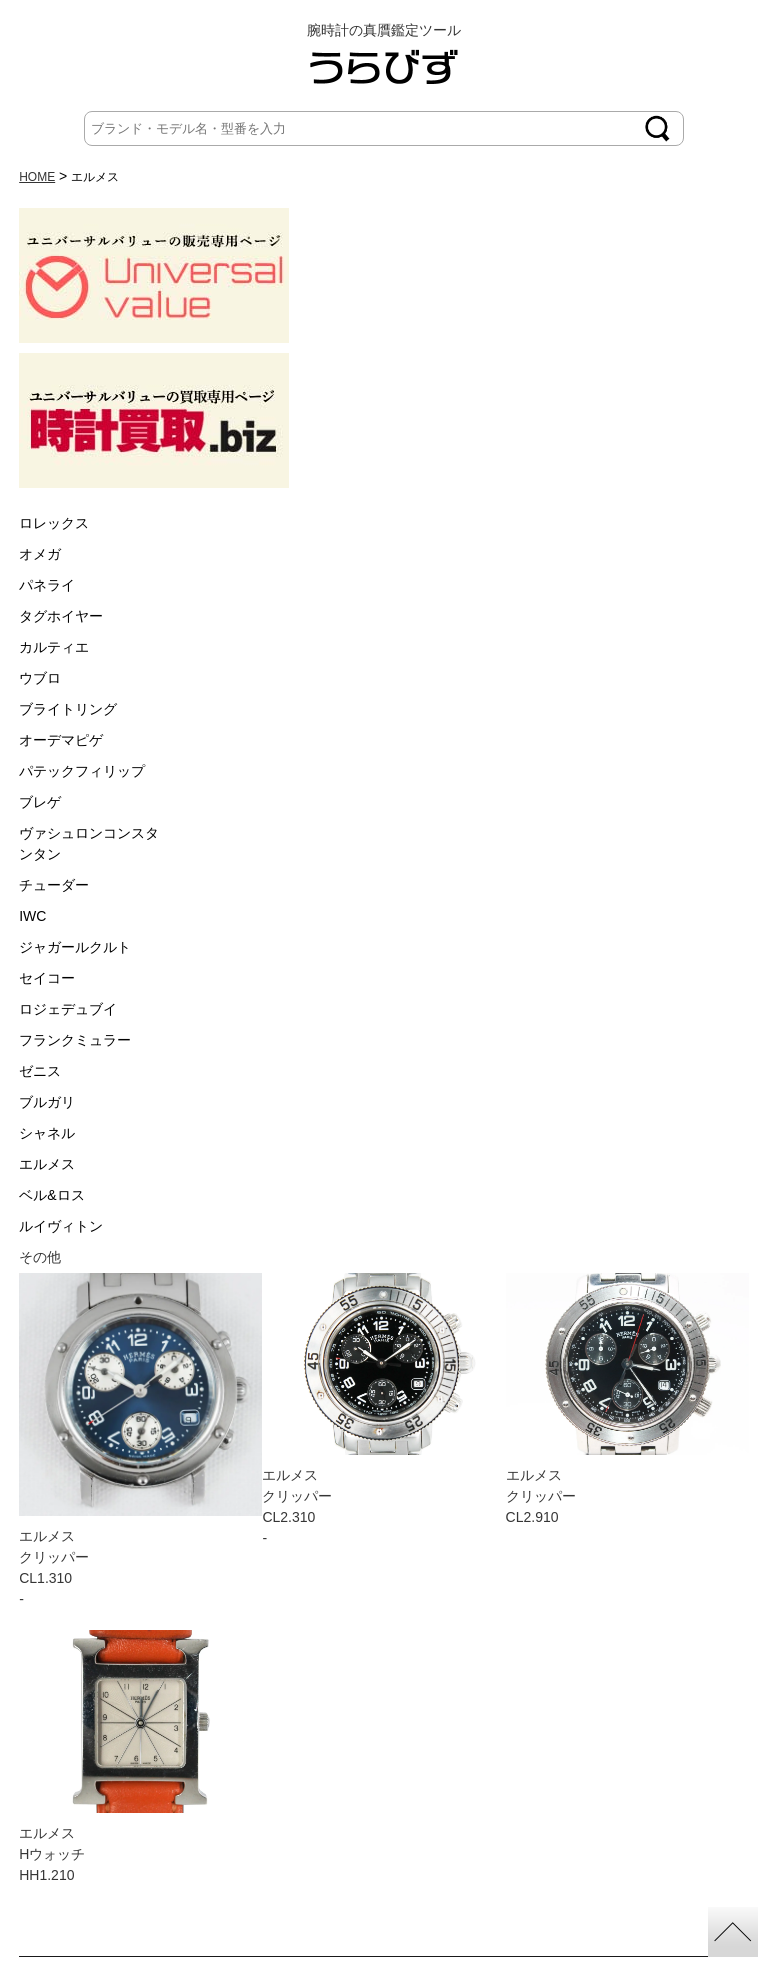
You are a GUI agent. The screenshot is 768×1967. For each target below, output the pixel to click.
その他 (40, 1257)
